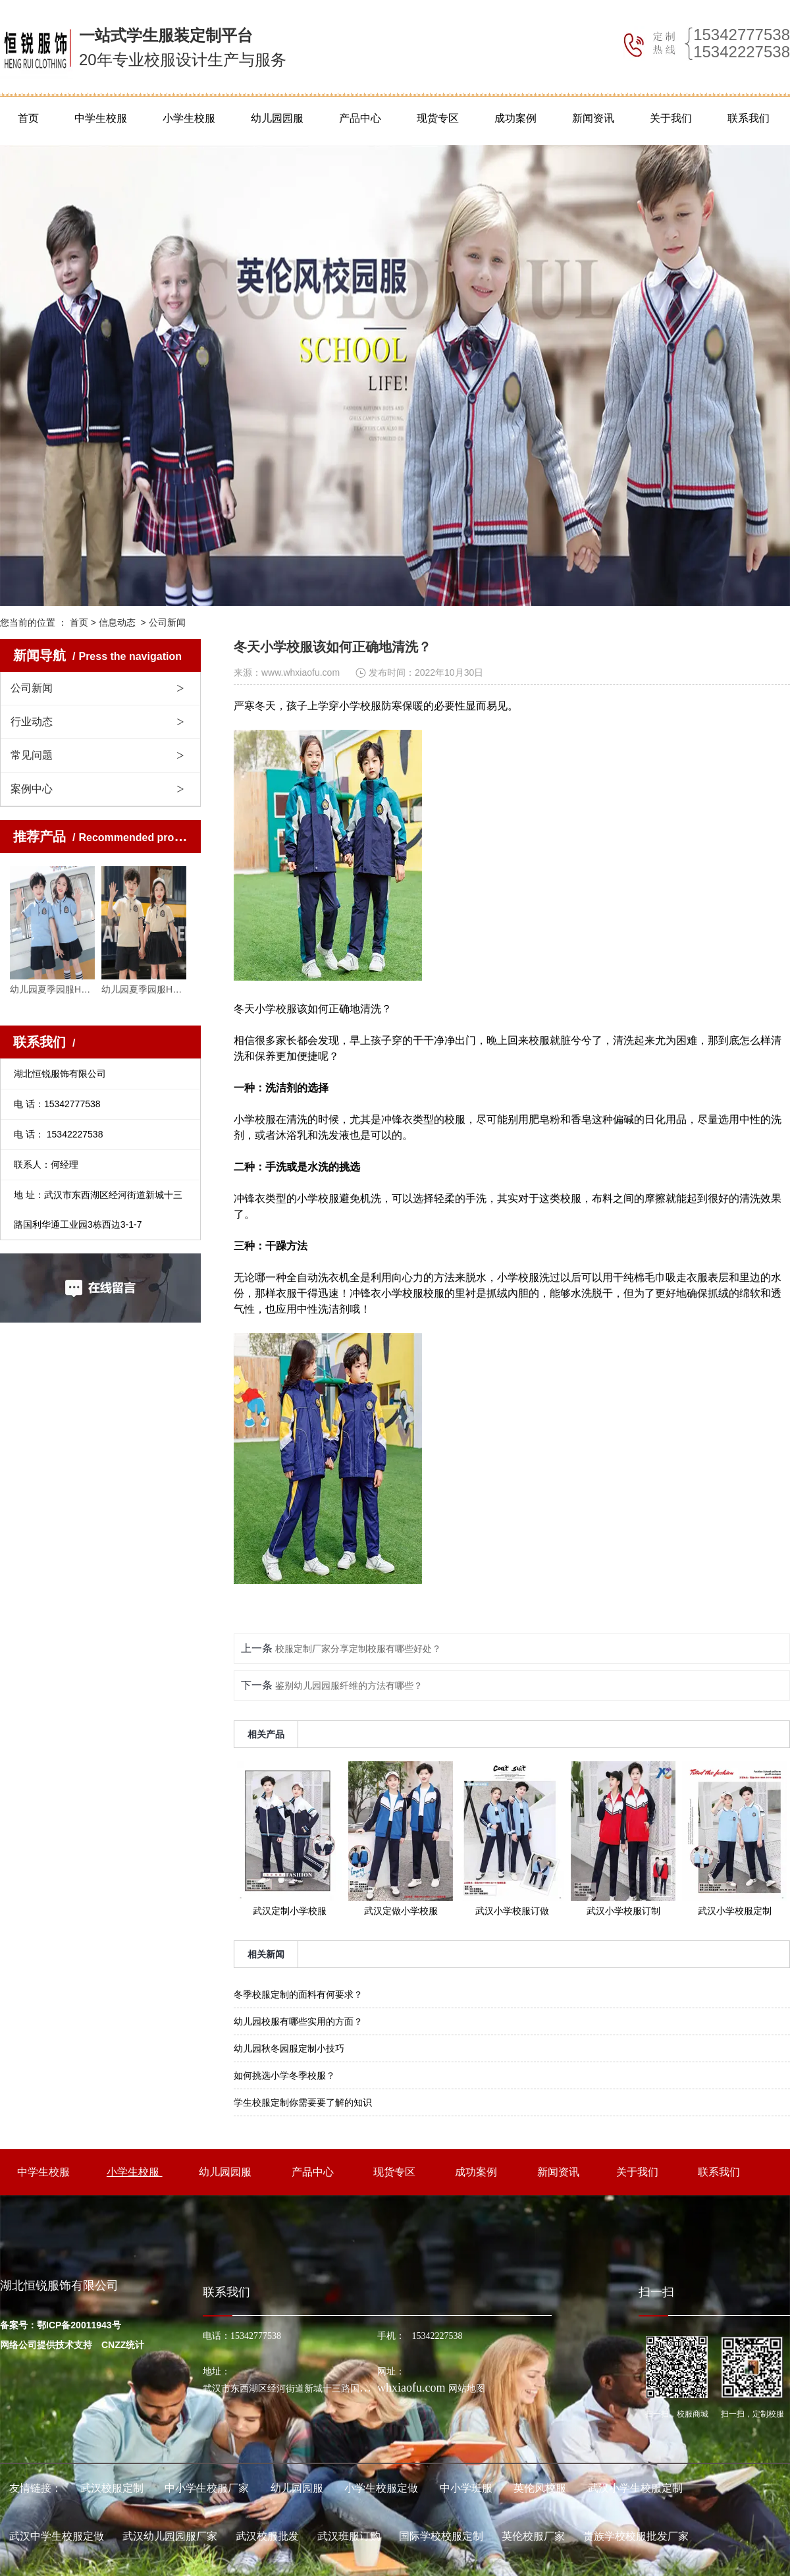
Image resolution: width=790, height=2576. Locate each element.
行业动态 (32, 721)
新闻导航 (97, 655)
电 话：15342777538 (57, 1104)
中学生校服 (100, 118)
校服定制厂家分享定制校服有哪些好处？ (357, 1648)
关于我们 (671, 118)
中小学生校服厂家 (207, 2488)
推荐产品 (107, 836)
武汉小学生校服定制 (635, 2488)
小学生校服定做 (381, 2488)
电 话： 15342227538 (58, 1134)
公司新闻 (32, 688)
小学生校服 (189, 118)
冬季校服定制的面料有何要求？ (298, 1994)
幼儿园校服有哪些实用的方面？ (298, 2021)
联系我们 (748, 118)
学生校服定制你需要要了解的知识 (303, 2102)
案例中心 (32, 788)
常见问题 (32, 755)
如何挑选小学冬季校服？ (284, 2075)
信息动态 (117, 622)
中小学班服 (466, 2488)
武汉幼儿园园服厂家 (169, 2536)
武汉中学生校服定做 (56, 2536)
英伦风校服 (540, 2488)
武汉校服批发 (267, 2536)
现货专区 (438, 118)
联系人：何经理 (46, 1164)
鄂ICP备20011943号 (79, 2325)
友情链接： (35, 2488)
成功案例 (515, 118)
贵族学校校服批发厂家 (636, 2536)
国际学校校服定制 (441, 2536)
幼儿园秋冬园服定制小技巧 (289, 2048)
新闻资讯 (593, 118)
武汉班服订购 (349, 2536)
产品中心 (360, 118)
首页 (28, 118)
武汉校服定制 (112, 2488)
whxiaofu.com (411, 2387)
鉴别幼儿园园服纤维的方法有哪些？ (348, 1685)
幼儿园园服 (277, 118)
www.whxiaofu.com (300, 672)
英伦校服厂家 (533, 2536)
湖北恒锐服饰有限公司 (60, 1073)
